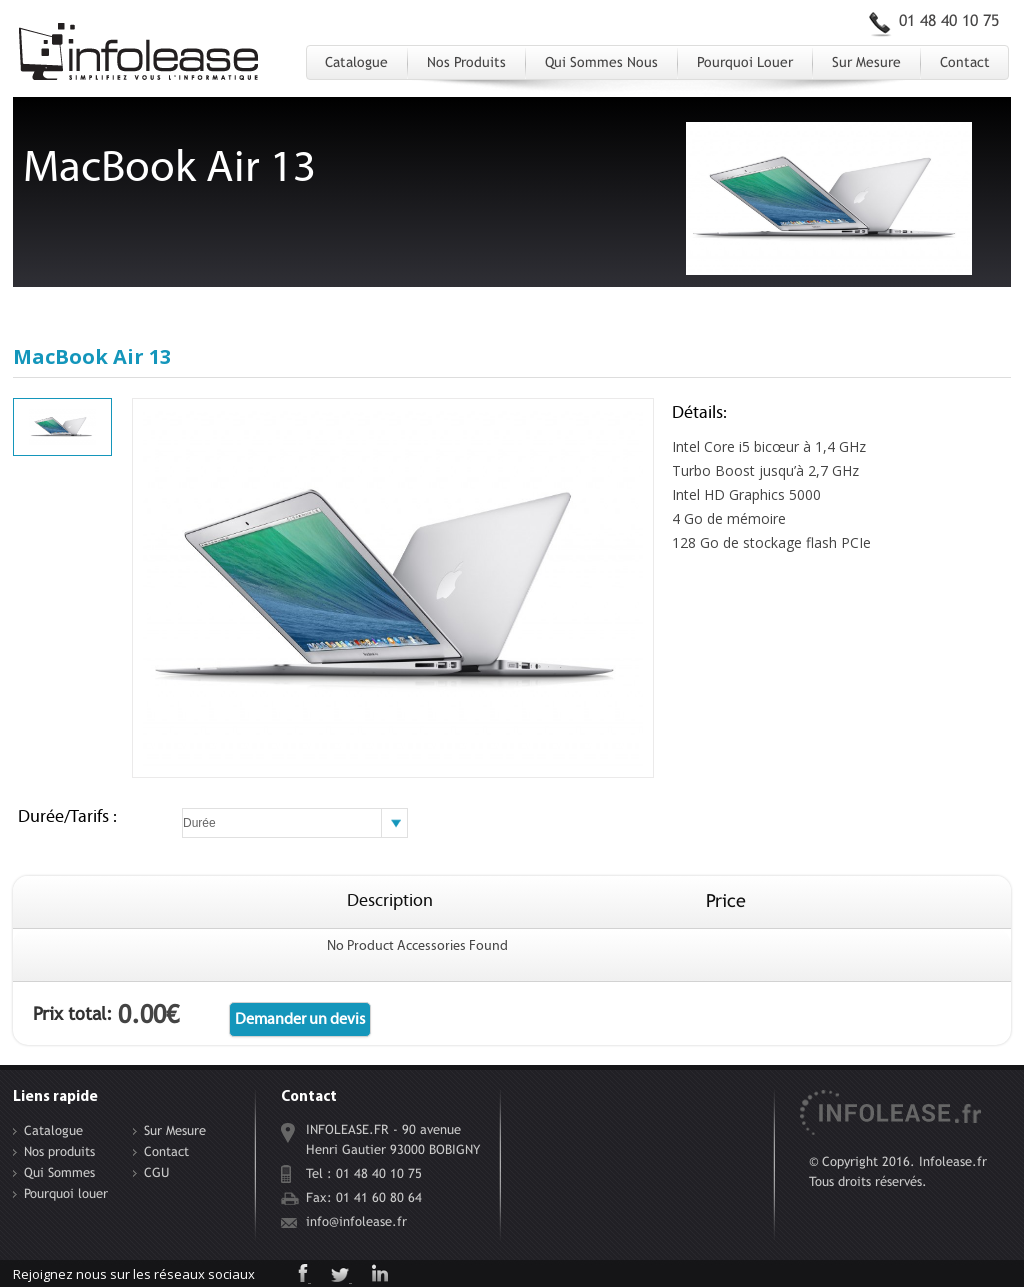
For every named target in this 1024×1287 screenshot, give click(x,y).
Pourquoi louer (745, 62)
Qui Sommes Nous (601, 62)
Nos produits (466, 62)
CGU (156, 1172)
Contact (965, 62)
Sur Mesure (866, 62)
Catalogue (356, 62)
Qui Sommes (59, 1172)
